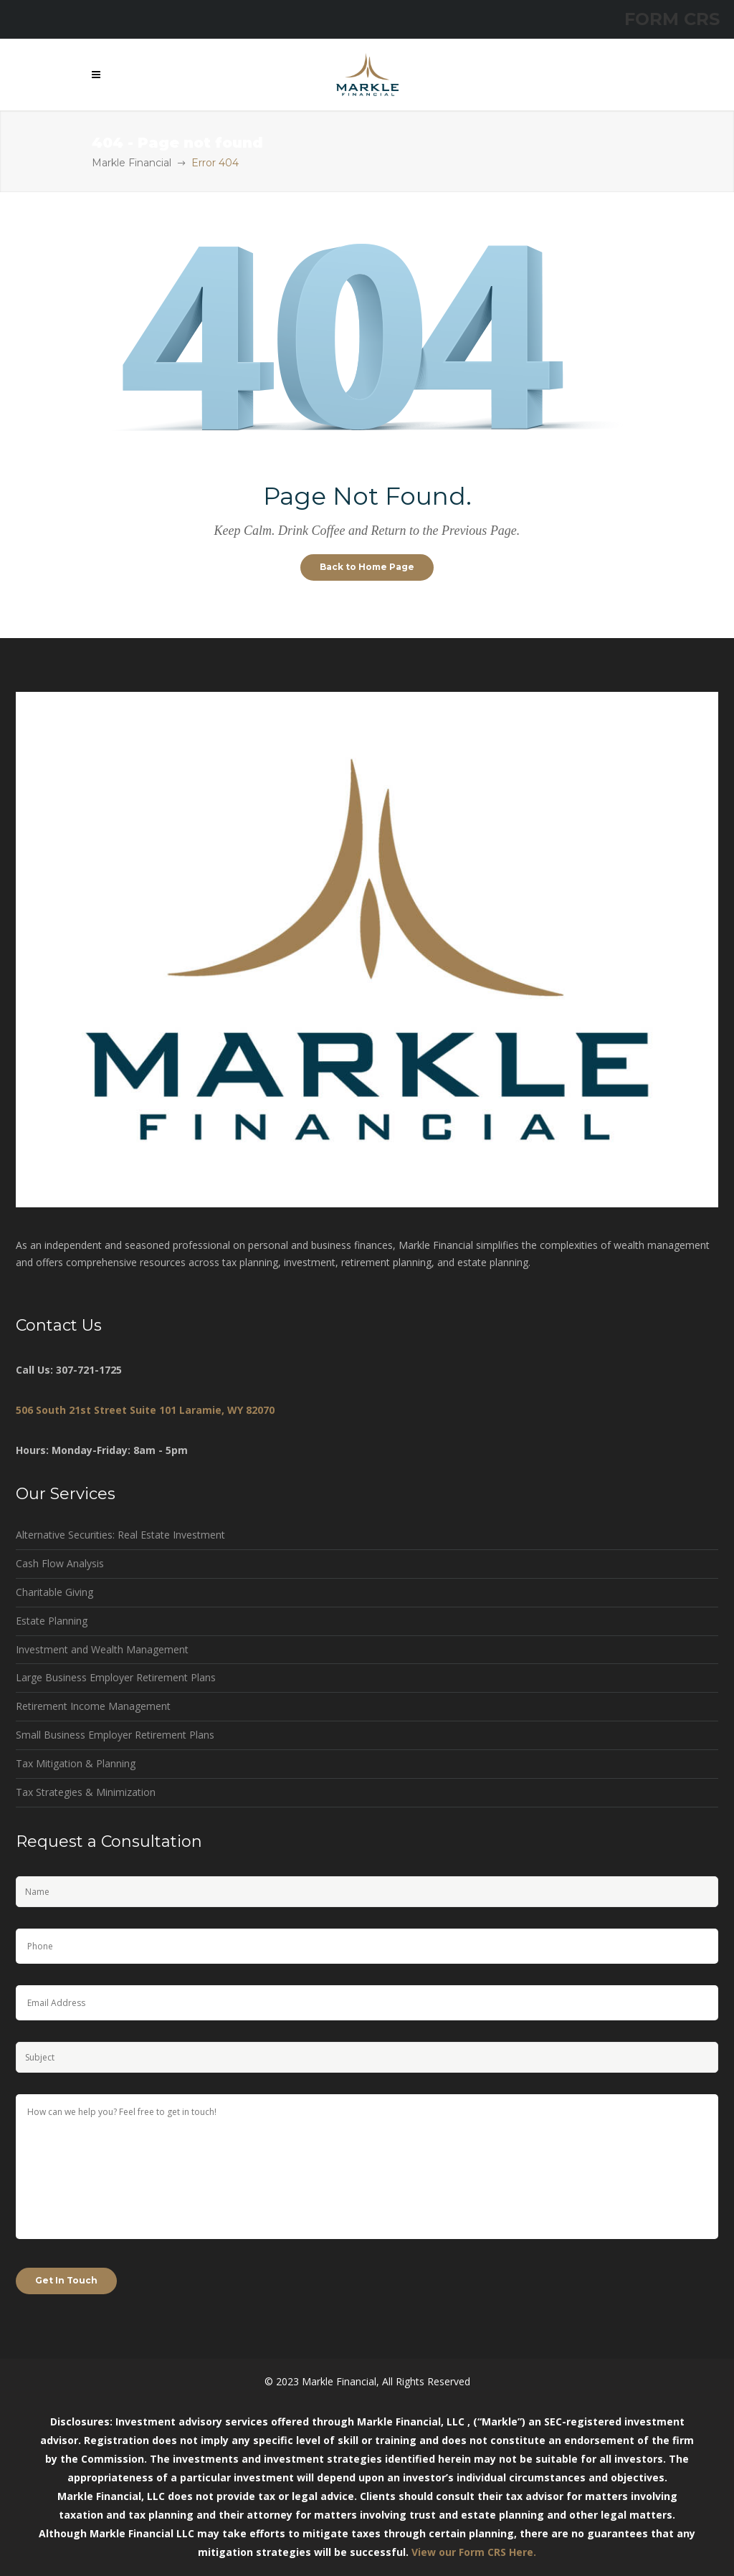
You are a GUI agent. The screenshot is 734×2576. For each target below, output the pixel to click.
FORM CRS (672, 19)
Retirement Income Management (93, 1706)
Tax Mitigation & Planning (75, 1763)
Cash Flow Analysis (60, 1563)
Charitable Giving (54, 1592)
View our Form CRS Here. (473, 2552)
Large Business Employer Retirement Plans (116, 1677)
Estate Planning (51, 1620)
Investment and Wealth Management (102, 1649)
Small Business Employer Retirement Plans (115, 1734)
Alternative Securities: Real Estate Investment (120, 1534)
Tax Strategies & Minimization (86, 1792)
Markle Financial (131, 162)
